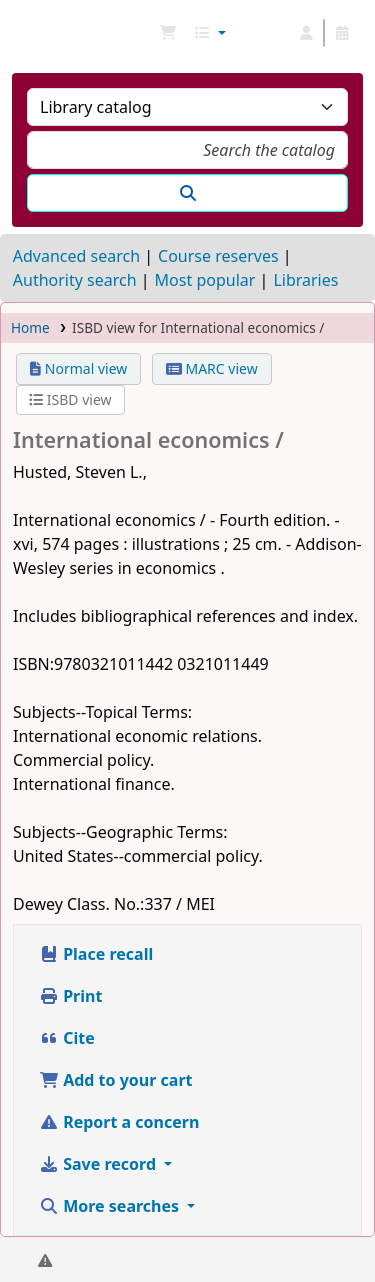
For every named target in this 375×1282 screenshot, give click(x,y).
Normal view (78, 368)
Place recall (96, 954)
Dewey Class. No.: (78, 904)
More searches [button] (111, 1206)
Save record (99, 1164)
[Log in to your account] (306, 33)
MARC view (212, 368)
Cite (67, 1038)
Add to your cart (116, 1080)
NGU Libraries (23, 33)
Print (70, 996)
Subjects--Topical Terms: (102, 712)
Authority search (75, 280)
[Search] (187, 193)
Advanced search (76, 256)
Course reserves (218, 256)
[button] (168, 33)
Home (30, 327)
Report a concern (119, 1122)
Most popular (205, 280)
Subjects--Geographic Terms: (120, 832)
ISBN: (33, 664)
